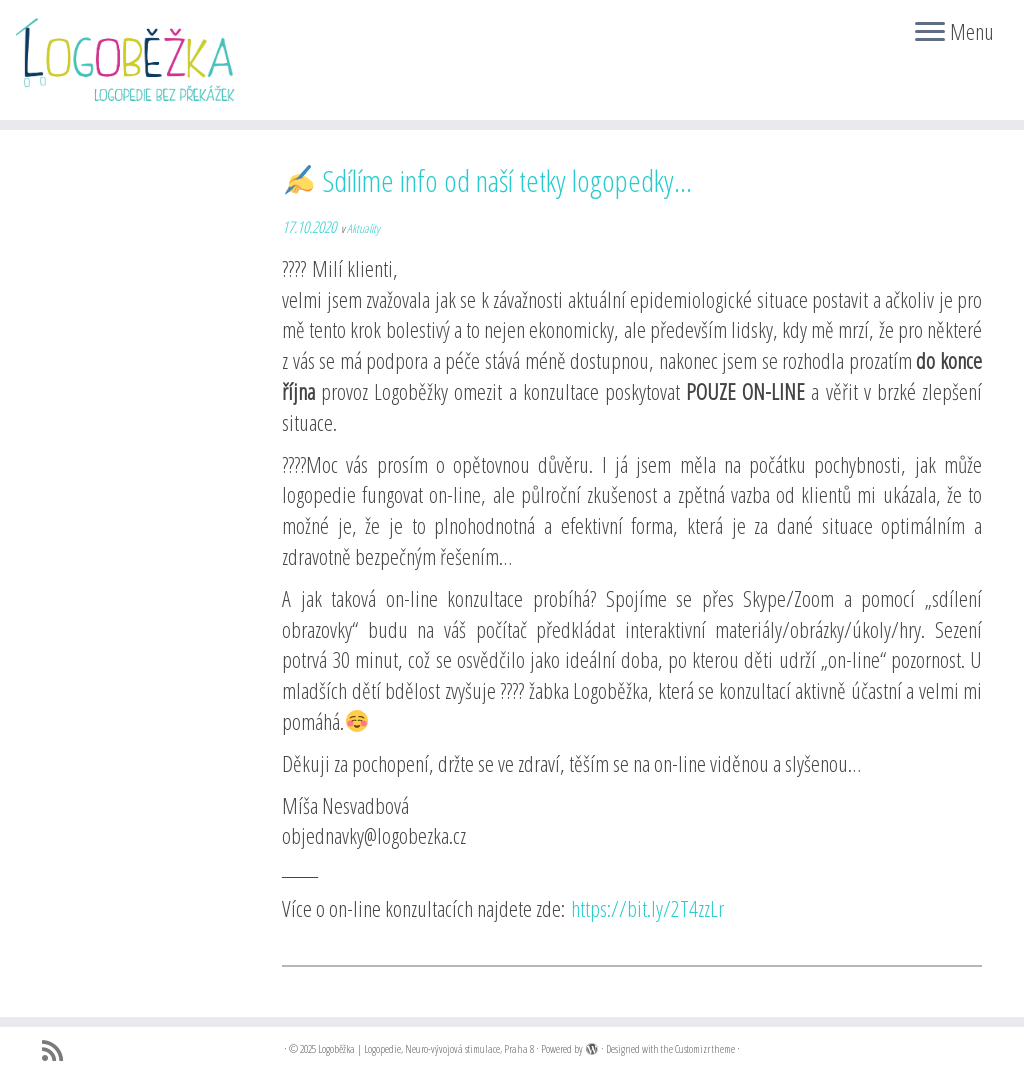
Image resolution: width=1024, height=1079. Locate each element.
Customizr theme (705, 1048)
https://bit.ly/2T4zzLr (647, 908)
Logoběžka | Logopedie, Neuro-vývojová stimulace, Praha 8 (426, 1048)
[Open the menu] (930, 33)
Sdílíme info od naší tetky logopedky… (488, 180)
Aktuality (363, 228)
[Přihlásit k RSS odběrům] (59, 1051)
